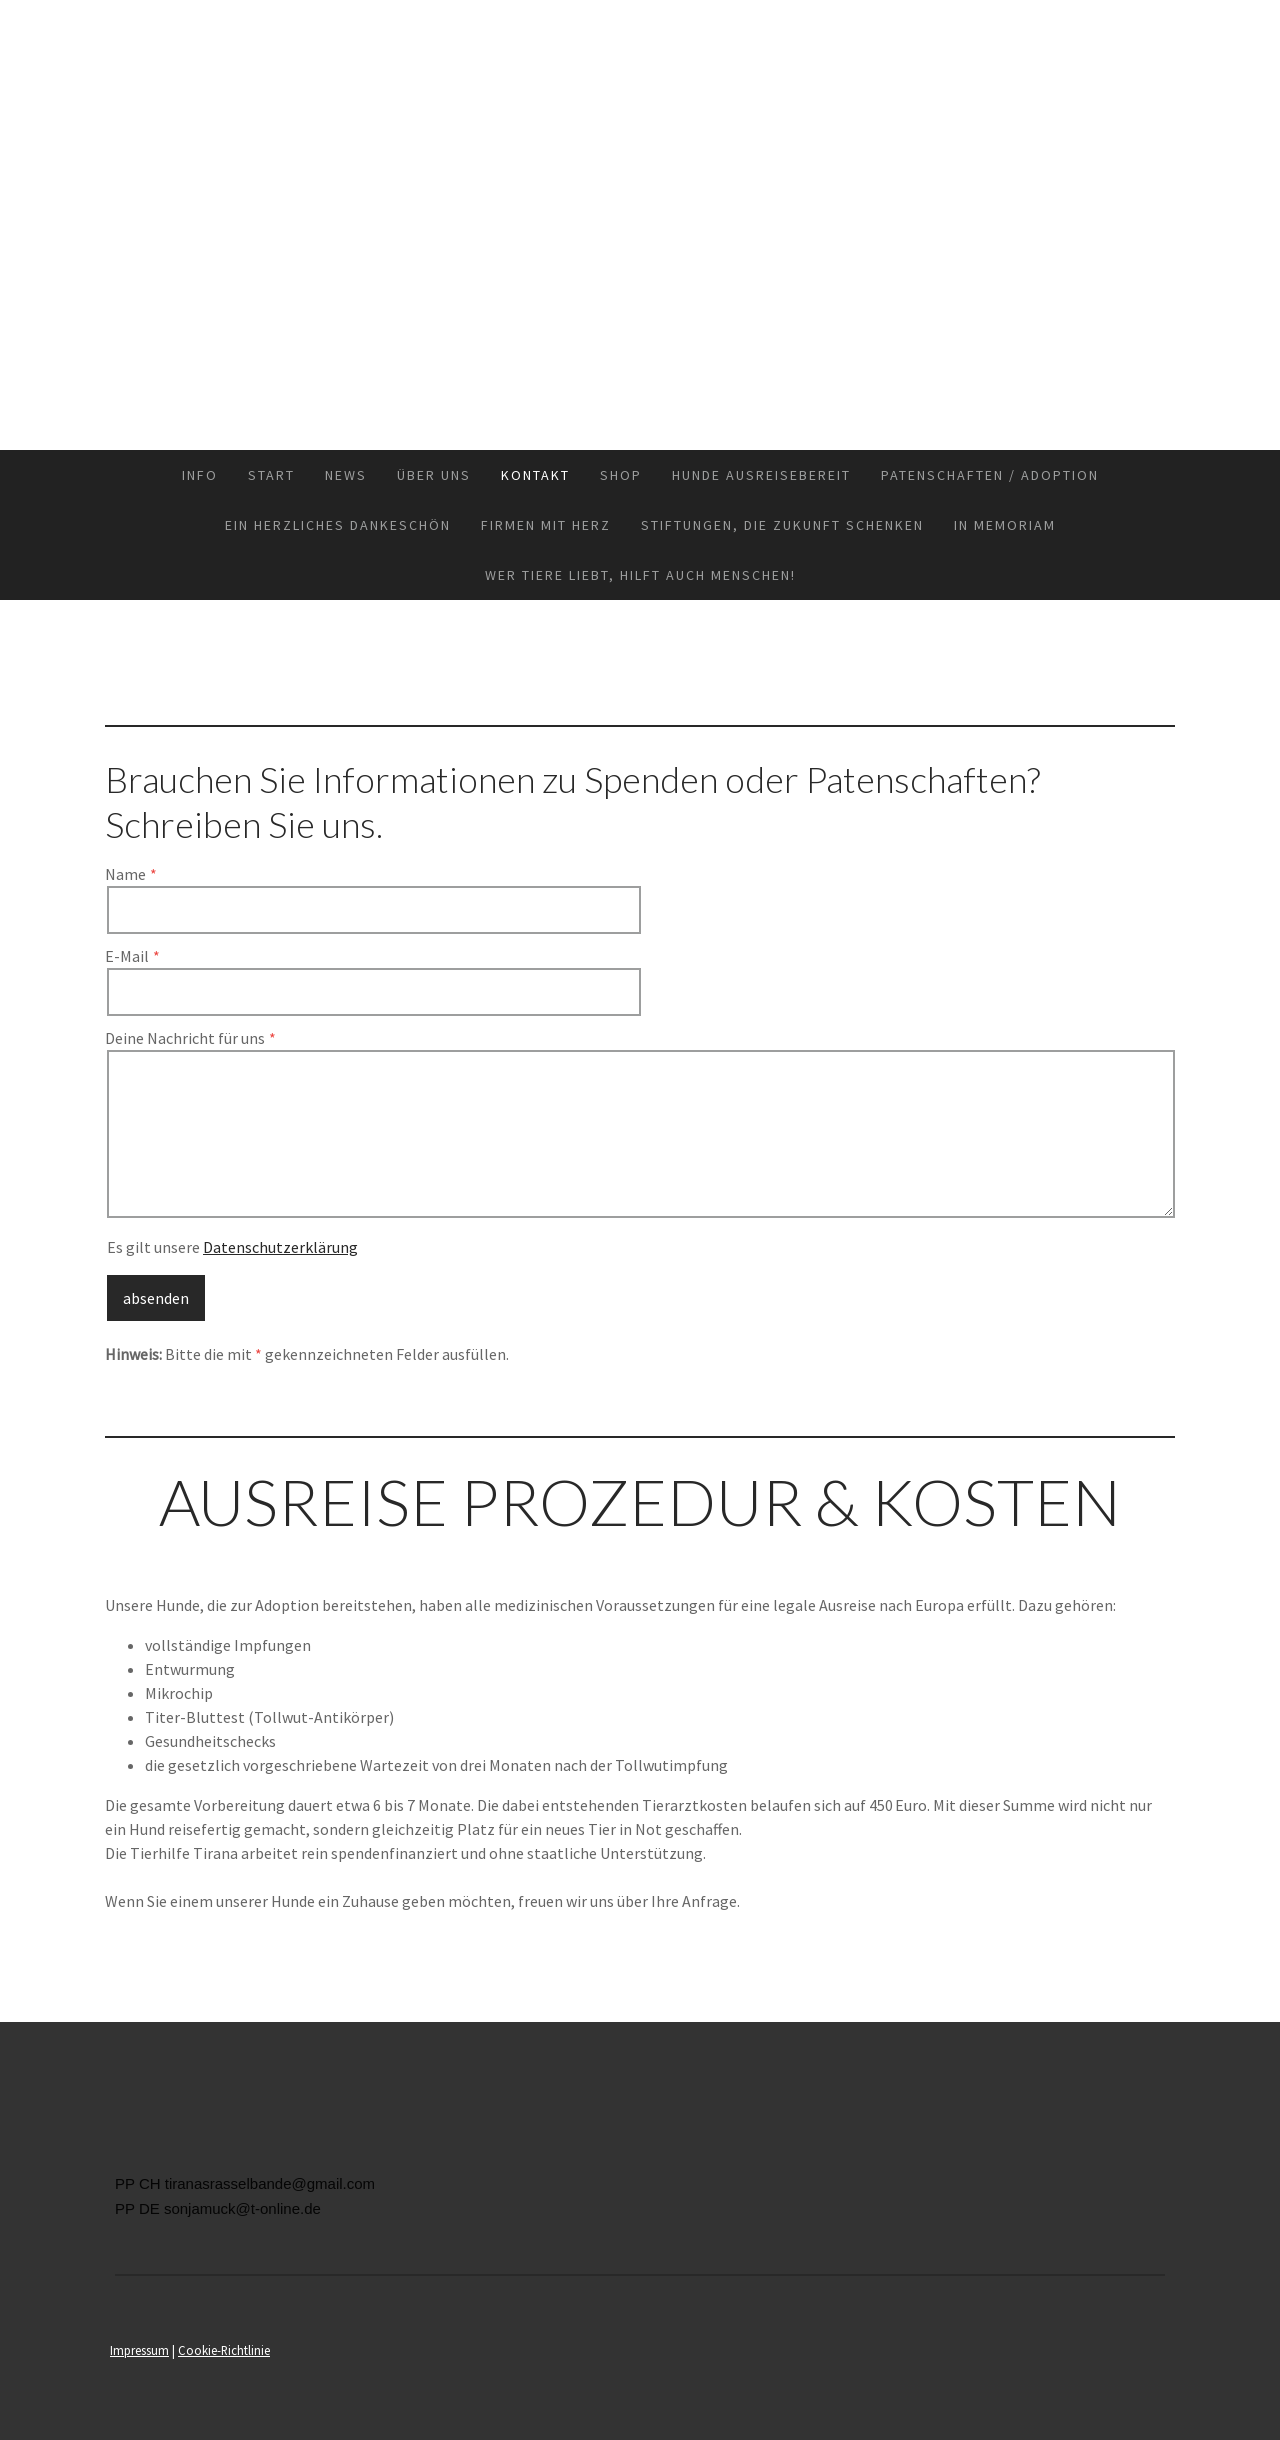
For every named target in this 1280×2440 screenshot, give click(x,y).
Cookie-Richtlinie (224, 2350)
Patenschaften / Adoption (990, 475)
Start (271, 475)
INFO (200, 475)
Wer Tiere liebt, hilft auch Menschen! (640, 575)
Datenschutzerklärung (280, 1247)
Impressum (139, 2350)
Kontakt (535, 475)
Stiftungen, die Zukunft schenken (782, 525)
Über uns (434, 475)
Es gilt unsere (232, 1247)
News (346, 475)
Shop (621, 475)
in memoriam (1005, 525)
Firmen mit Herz (546, 525)
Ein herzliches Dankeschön (338, 525)
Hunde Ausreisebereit (761, 475)
